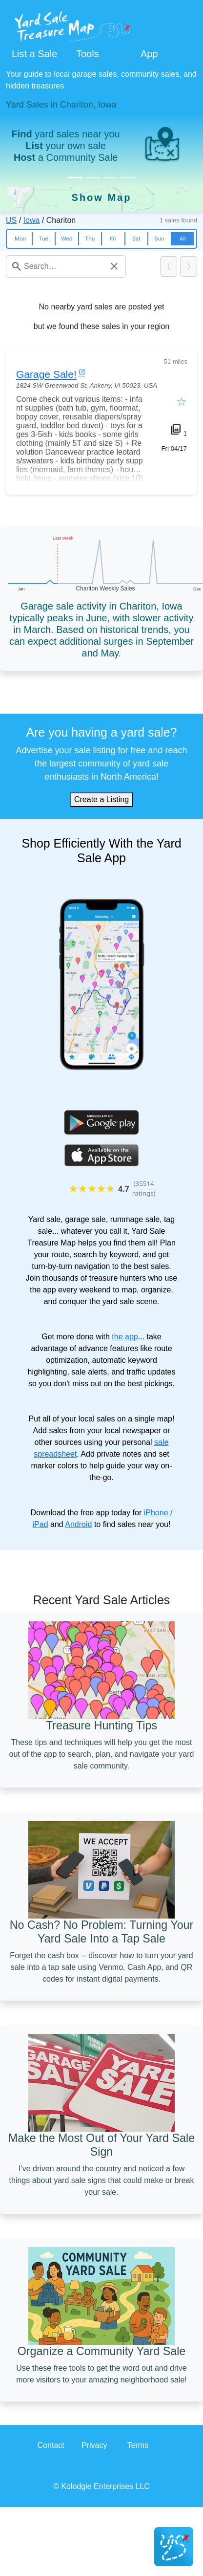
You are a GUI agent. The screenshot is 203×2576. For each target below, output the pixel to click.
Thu (90, 238)
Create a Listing (101, 799)
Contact (51, 2445)
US (11, 220)
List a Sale (34, 53)
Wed (67, 238)
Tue (43, 238)
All (183, 238)
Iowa (31, 220)
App (149, 53)
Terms (137, 2445)
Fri (113, 238)
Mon (20, 238)
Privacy (94, 2445)
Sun (159, 238)
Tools (87, 53)
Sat (136, 238)
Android (78, 1524)
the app (125, 1336)
